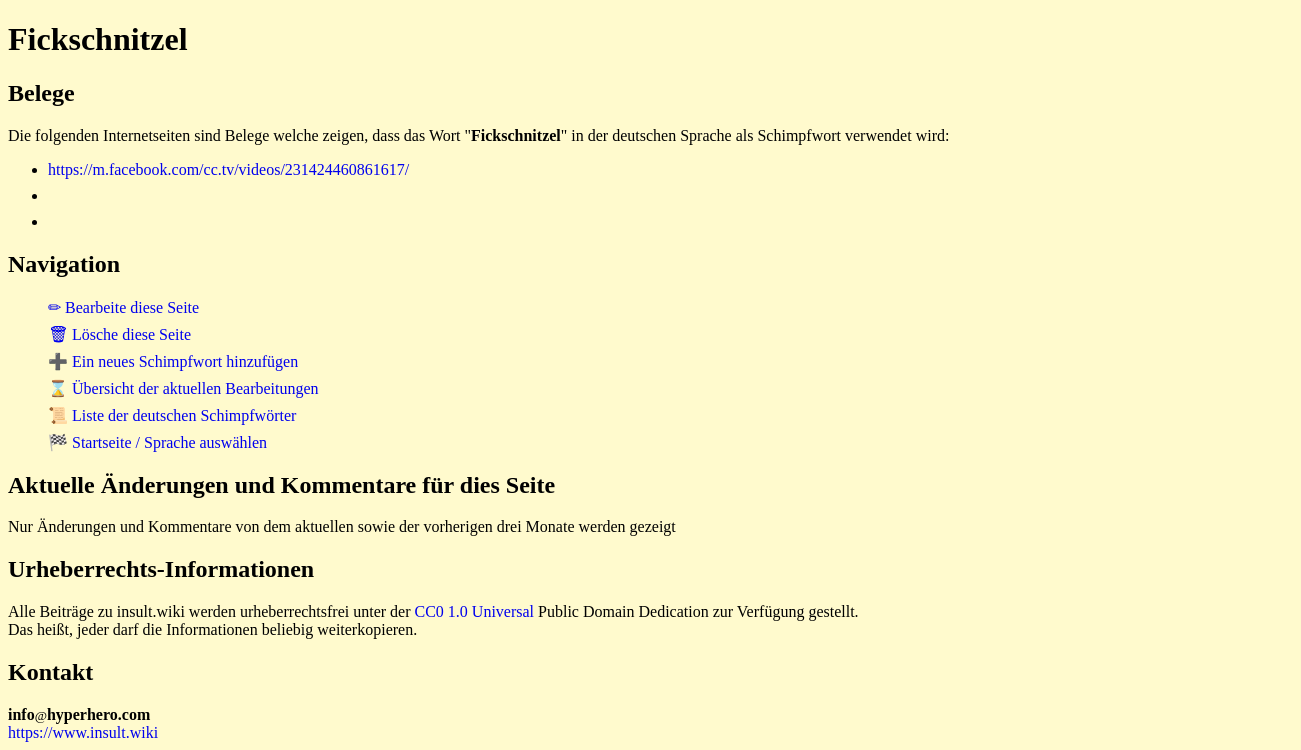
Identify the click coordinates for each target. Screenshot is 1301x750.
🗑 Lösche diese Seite (119, 334)
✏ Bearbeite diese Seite (123, 307)
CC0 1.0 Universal (475, 611)
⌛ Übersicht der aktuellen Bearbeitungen (183, 388)
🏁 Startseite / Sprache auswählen (157, 442)
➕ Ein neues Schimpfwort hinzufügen (173, 361)
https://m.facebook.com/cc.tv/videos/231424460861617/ (228, 169)
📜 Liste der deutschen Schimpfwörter (172, 415)
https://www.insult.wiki (83, 732)
